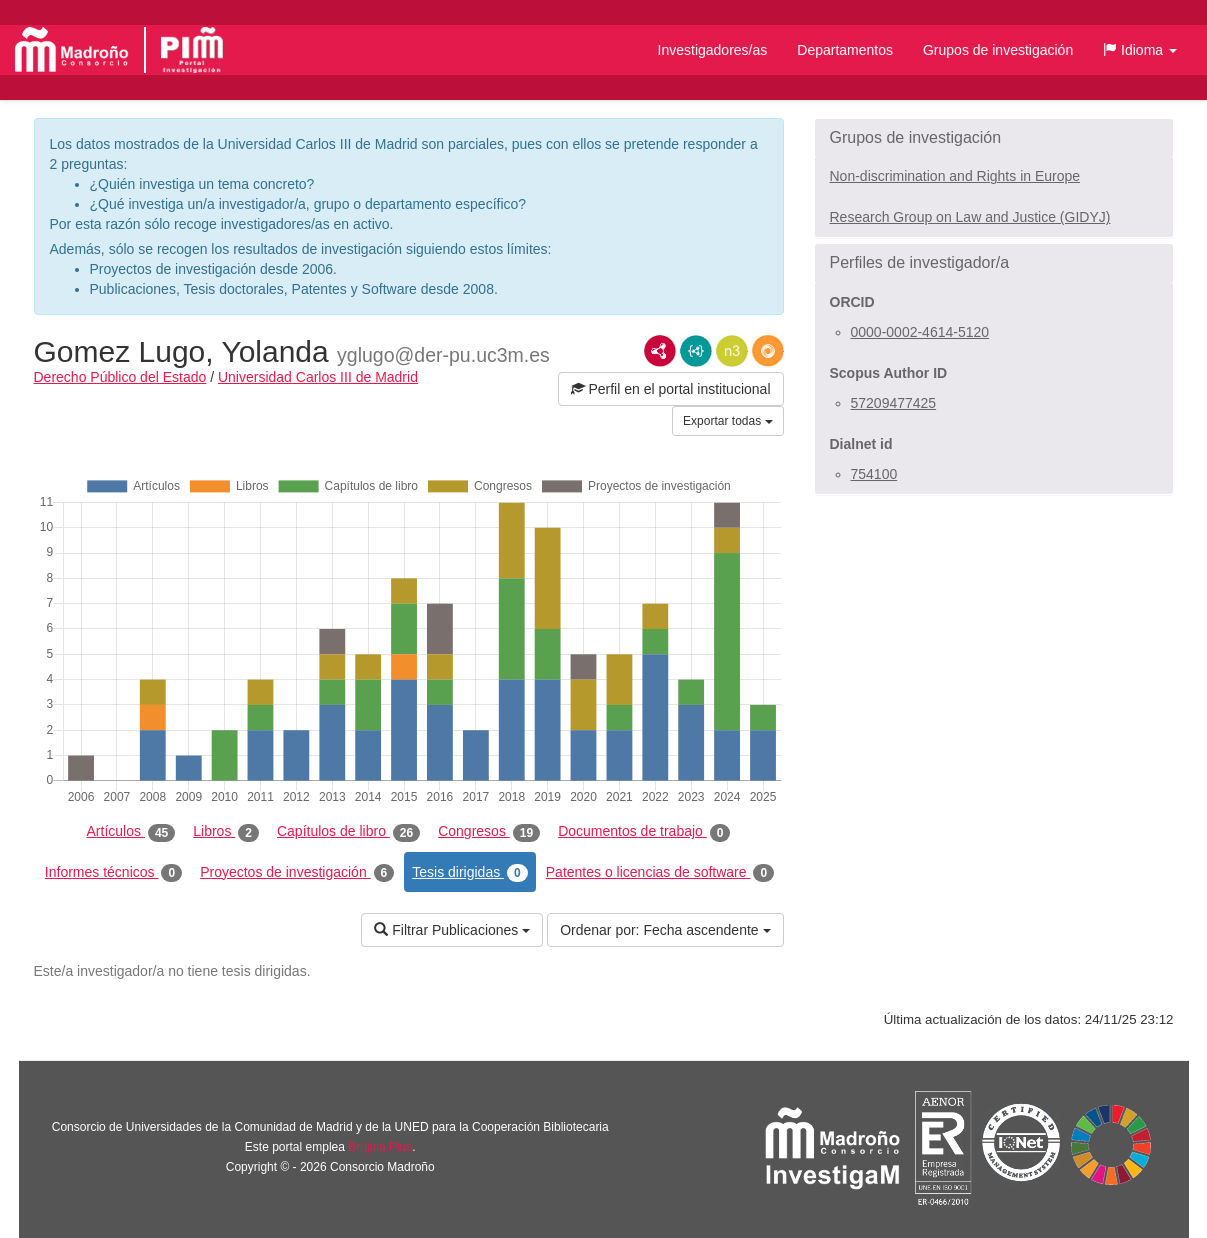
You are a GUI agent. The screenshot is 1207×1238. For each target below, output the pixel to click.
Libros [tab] (226, 832)
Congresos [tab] (489, 832)
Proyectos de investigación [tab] (297, 873)
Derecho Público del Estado (120, 377)
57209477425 (894, 403)
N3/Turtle (732, 351)
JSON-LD (696, 351)
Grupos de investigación (998, 50)
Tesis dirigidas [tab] (470, 873)
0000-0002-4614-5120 (920, 332)
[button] (1140, 50)
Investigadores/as (713, 50)
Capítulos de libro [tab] (348, 832)
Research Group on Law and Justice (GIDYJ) (970, 217)
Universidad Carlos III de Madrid (318, 377)
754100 (874, 474)
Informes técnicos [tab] (113, 873)
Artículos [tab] (131, 832)
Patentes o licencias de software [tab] (660, 873)
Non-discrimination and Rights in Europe (955, 176)
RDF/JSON (768, 351)
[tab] (994, 138)
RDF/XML (660, 351)
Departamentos (845, 50)
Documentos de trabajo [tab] (644, 832)
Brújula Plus (380, 1147)
